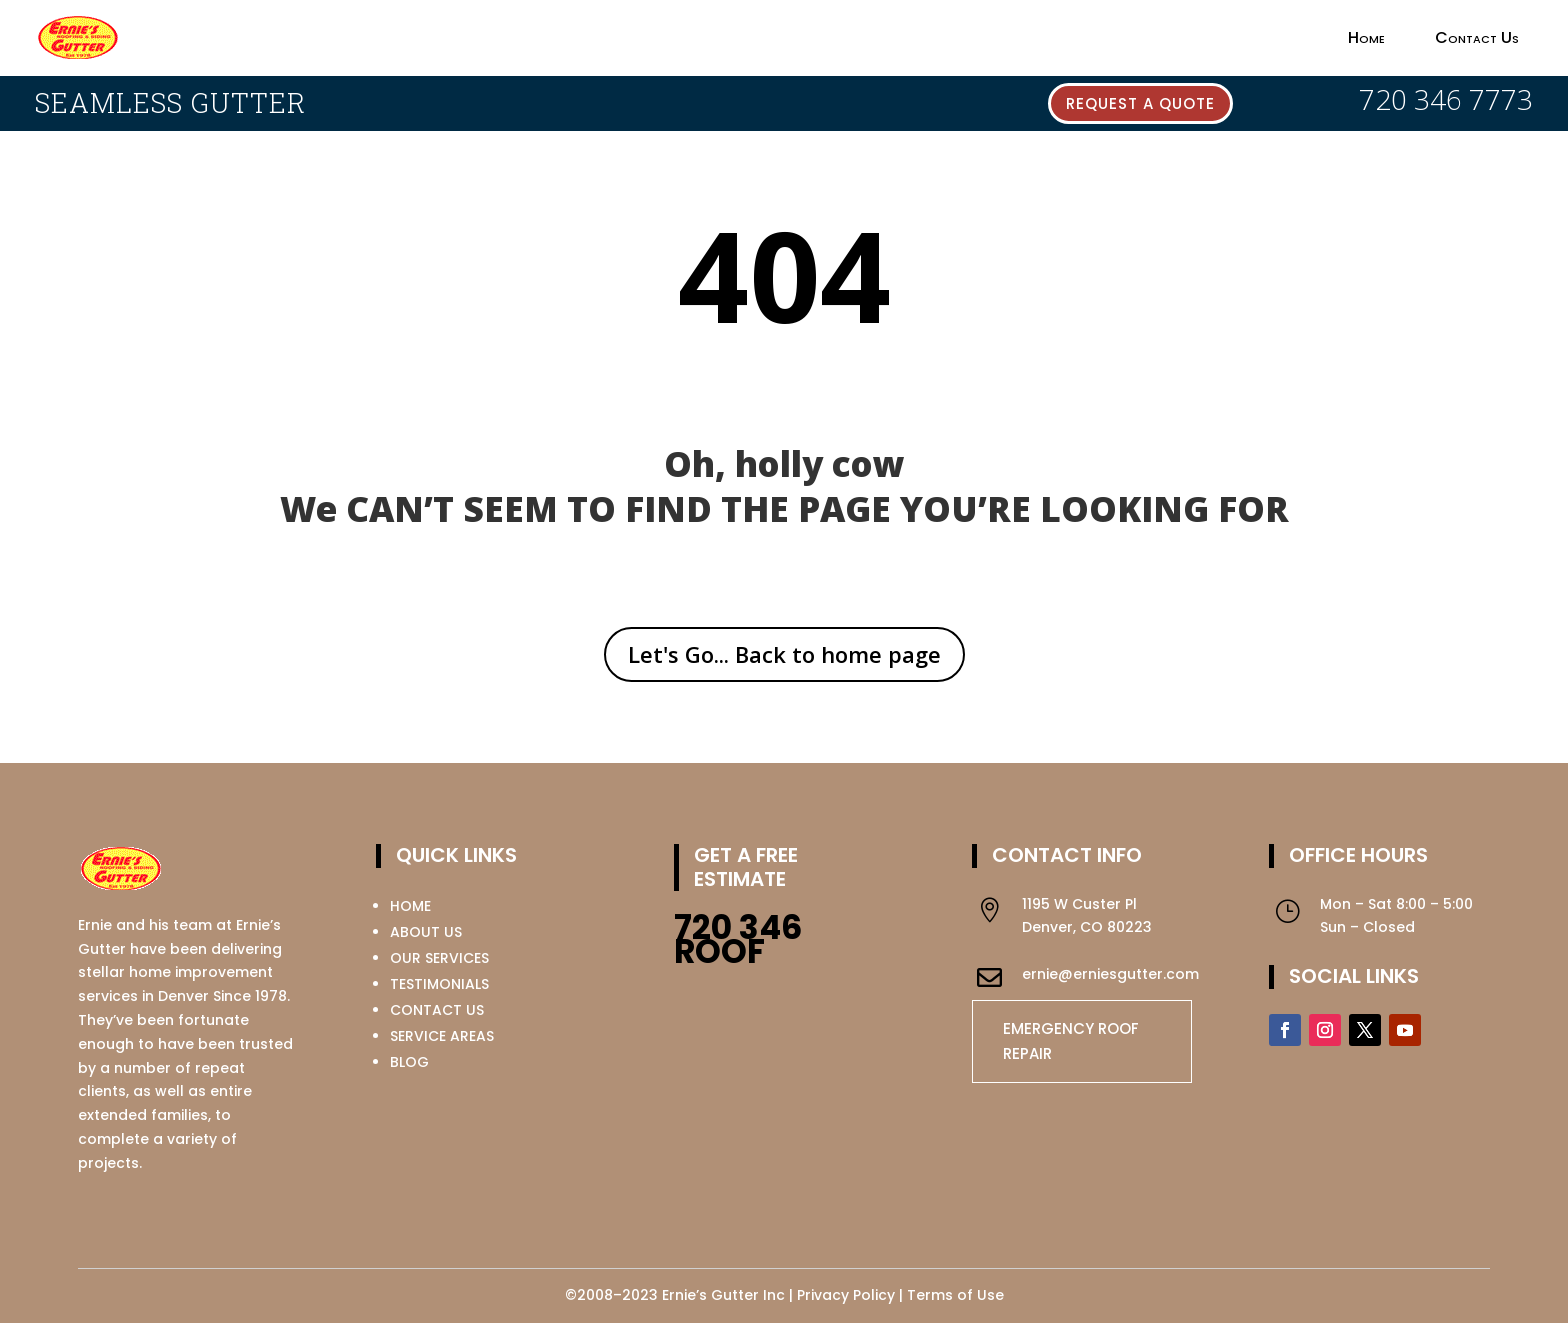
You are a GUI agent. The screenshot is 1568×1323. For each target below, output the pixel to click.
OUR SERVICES (439, 958)
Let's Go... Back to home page (784, 654)
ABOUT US (426, 932)
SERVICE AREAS (442, 1036)
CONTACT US (437, 1010)
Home (1366, 37)
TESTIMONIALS (439, 984)
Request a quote (1140, 103)
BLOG (409, 1062)
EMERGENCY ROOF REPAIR (1071, 1041)
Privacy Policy (846, 1295)
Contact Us (1477, 37)
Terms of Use (955, 1295)
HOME (410, 906)
